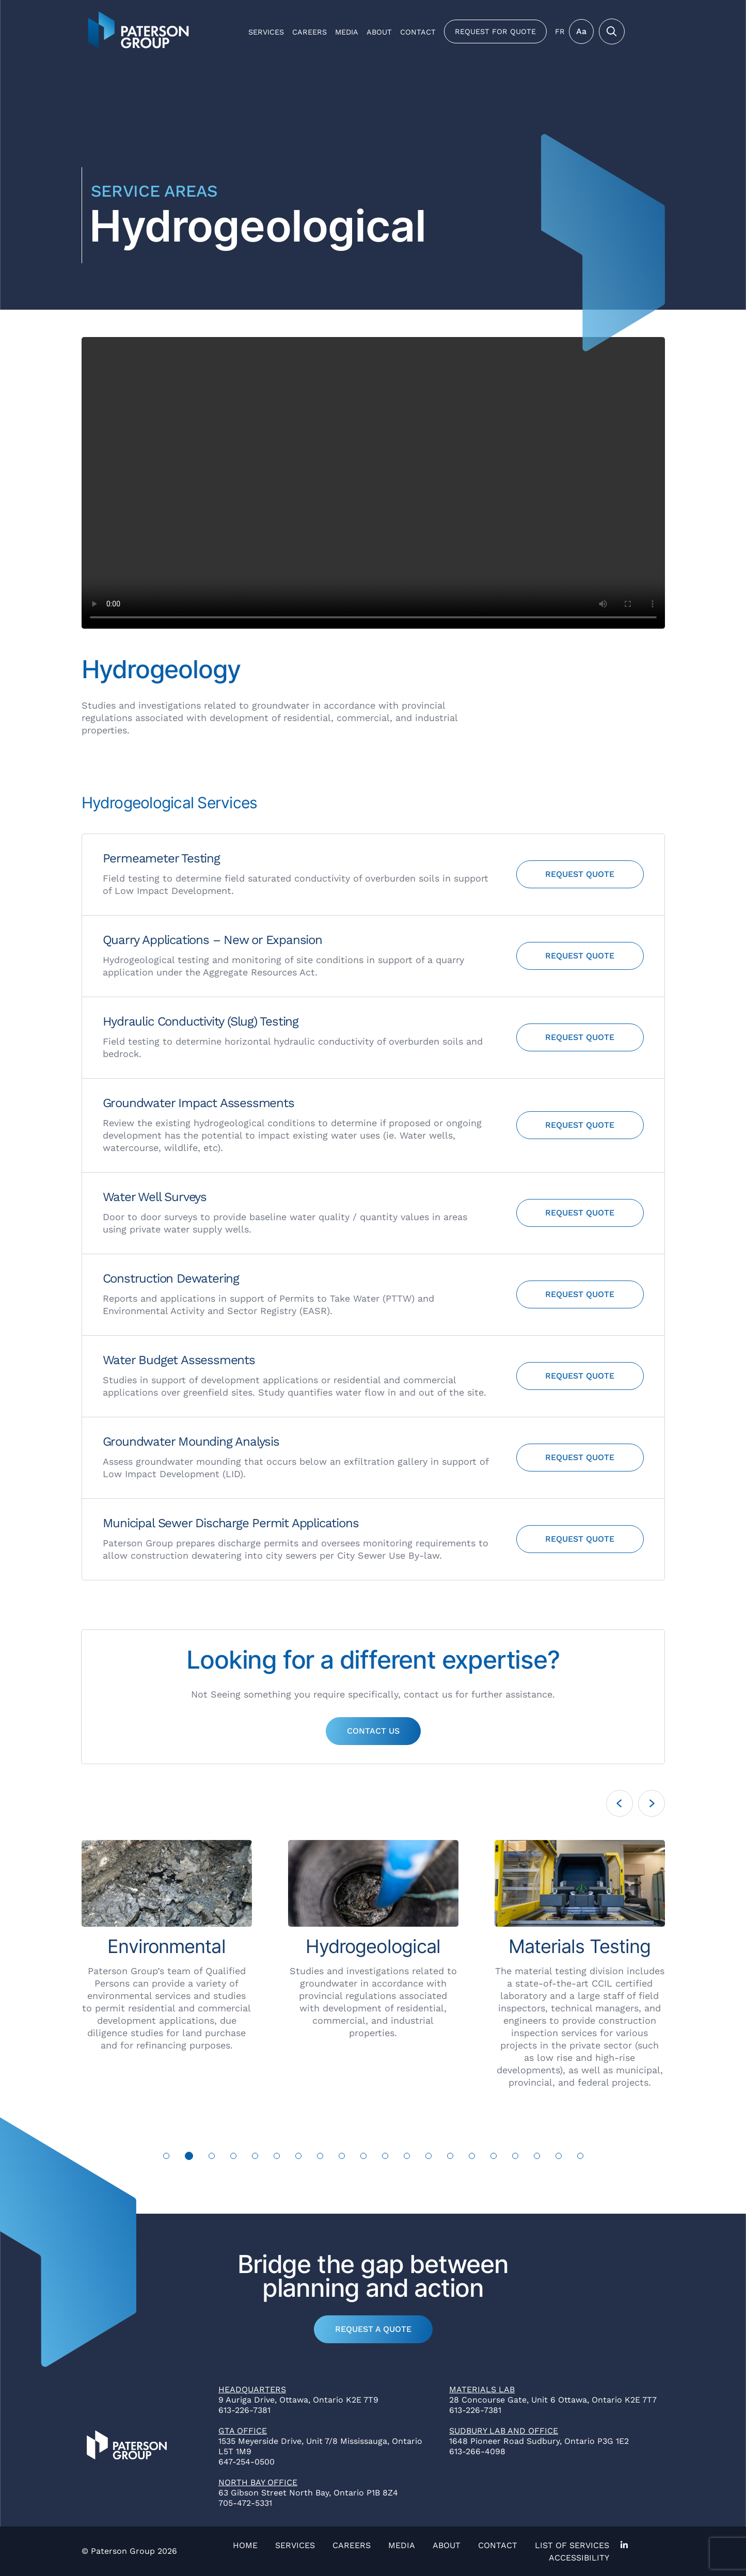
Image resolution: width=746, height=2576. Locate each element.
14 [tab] (450, 2156)
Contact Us (373, 1731)
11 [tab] (385, 2156)
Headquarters (252, 2389)
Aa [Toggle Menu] (581, 31)
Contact (418, 32)
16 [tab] (494, 2156)
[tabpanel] (156, 1952)
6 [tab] (276, 2156)
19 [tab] (559, 2156)
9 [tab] (341, 2156)
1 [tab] (166, 2156)
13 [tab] (429, 2156)
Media (346, 32)
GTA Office (242, 2431)
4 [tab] (233, 2156)
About (379, 32)
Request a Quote (373, 2329)
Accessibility (579, 2558)
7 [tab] (298, 2156)
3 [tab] (211, 2156)
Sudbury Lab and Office (503, 2431)
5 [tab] (254, 2156)
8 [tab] (320, 2156)
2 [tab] (188, 2156)
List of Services (572, 2545)
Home (245, 2545)
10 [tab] (364, 2156)
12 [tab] (407, 2156)
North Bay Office (257, 2482)
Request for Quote (495, 31)
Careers (309, 32)
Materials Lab (482, 2389)
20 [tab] (580, 2156)
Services (266, 32)
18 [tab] (537, 2156)
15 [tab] (472, 2156)
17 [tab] (515, 2156)
